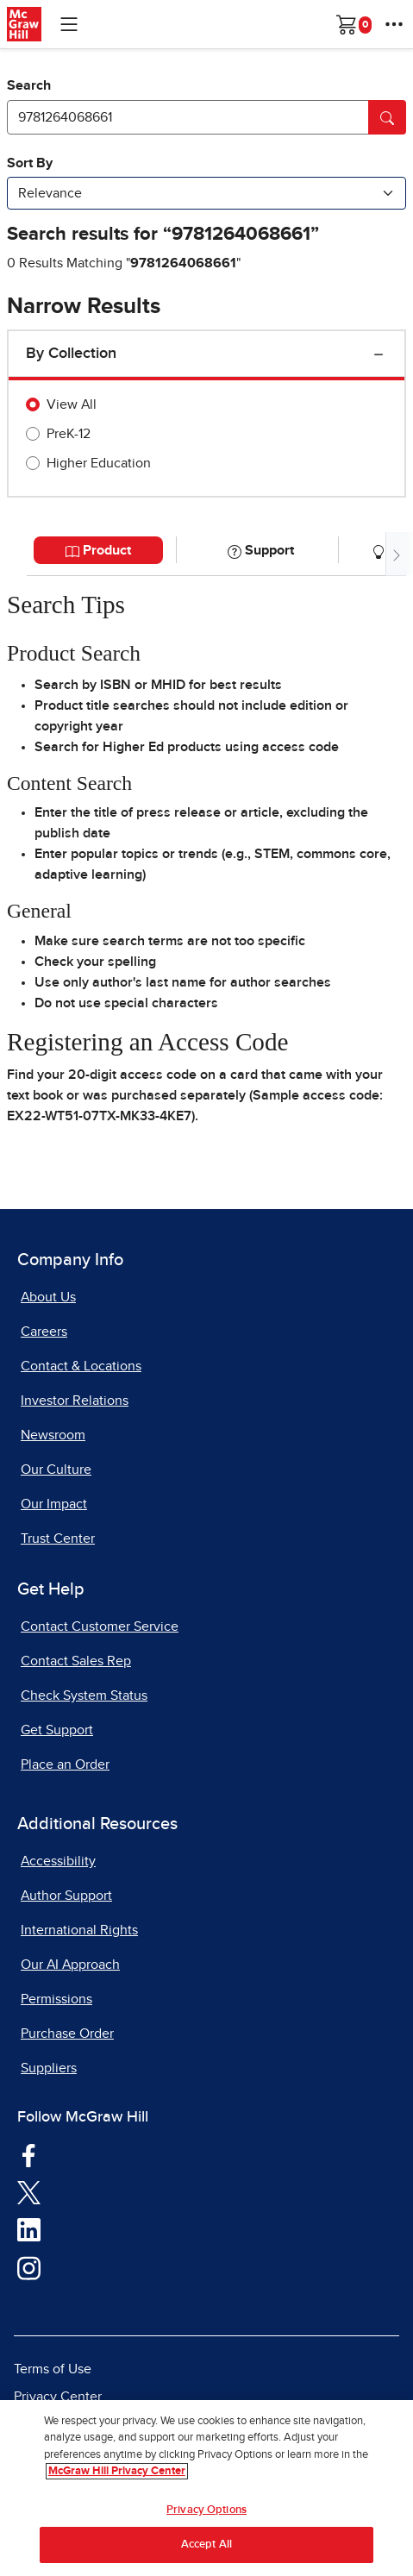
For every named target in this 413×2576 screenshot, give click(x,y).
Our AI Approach (70, 1964)
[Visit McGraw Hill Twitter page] (29, 2191)
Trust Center (58, 1538)
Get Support (57, 1730)
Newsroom (53, 1435)
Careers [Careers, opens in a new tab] (44, 1331)
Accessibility (58, 1861)
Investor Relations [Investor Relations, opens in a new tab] (74, 1400)
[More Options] (394, 24)
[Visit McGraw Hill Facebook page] (29, 2154)
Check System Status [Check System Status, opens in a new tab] (84, 1695)
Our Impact (54, 1504)
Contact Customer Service (99, 1626)
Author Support (66, 1895)
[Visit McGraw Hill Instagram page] (29, 2267)
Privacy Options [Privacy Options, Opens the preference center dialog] (206, 2512)
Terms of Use (52, 2369)
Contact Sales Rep (76, 1661)
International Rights (79, 1930)
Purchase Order (67, 2033)
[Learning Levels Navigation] (69, 24)
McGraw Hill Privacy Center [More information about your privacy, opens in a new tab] (116, 2474)
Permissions (56, 1999)
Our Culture (56, 1469)
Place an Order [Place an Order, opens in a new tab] (65, 1764)
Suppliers (49, 2068)
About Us (48, 1297)
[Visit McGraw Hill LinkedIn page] (29, 2229)
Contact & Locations (81, 1366)
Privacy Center (58, 2397)
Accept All (206, 2548)
